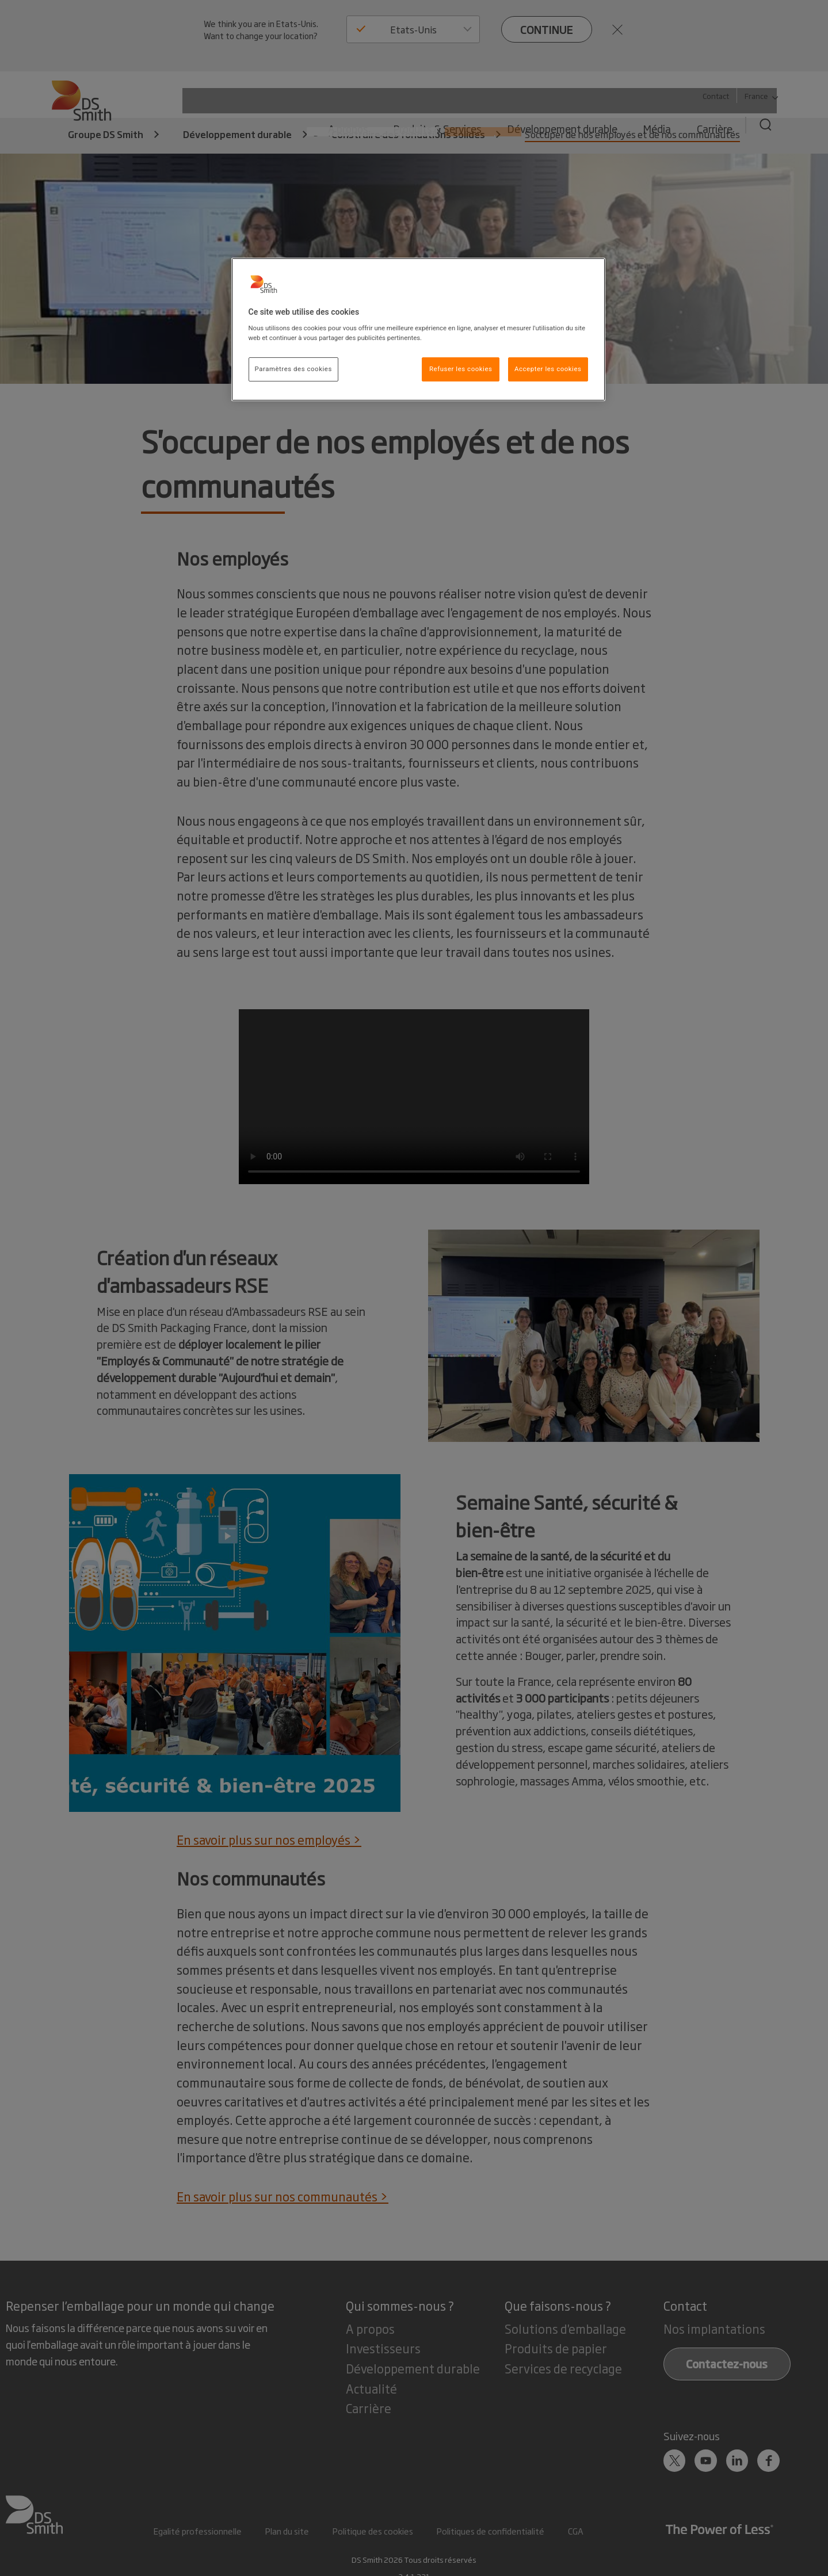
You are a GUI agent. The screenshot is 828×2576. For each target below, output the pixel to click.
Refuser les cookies (461, 369)
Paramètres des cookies (293, 369)
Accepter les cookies (547, 369)
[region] (418, 330)
